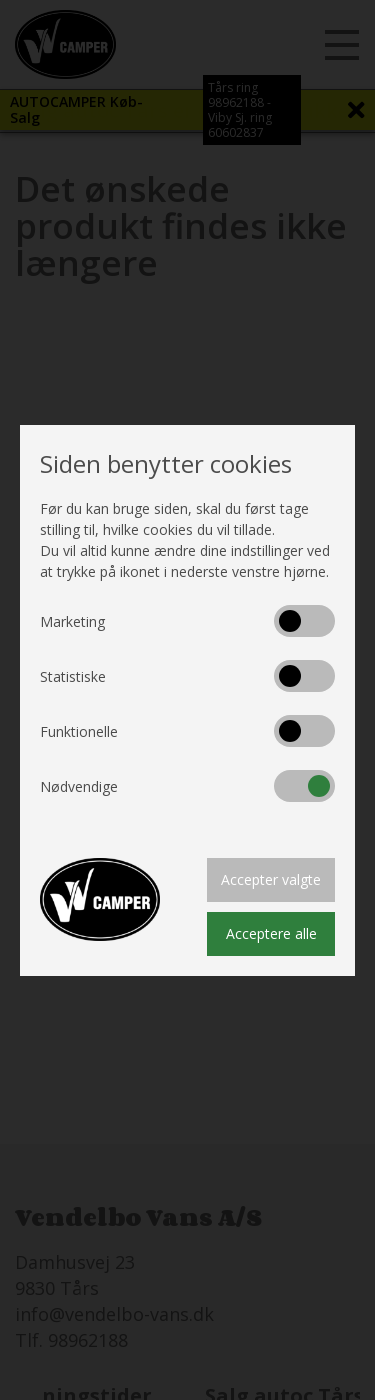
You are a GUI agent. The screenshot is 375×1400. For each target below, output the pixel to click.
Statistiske (73, 676)
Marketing (72, 621)
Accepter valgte (271, 879)
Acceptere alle (271, 933)
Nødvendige (79, 786)
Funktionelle (79, 731)
